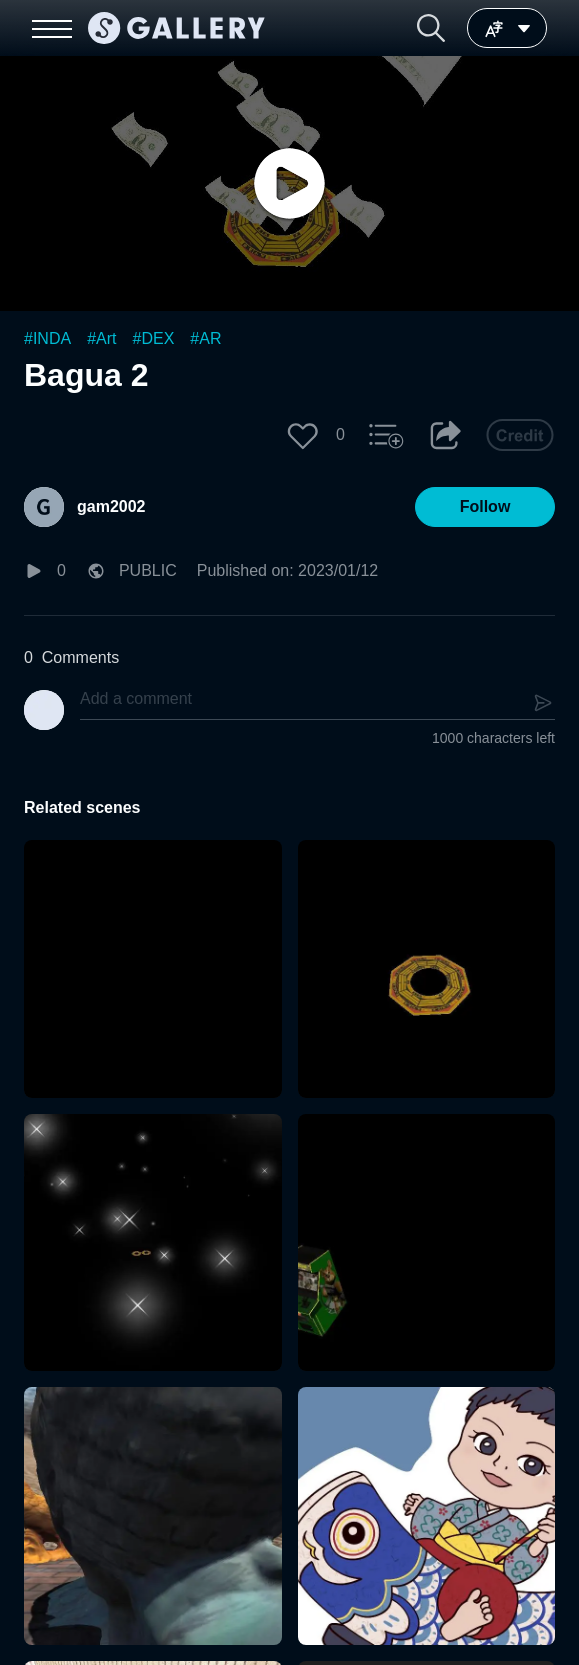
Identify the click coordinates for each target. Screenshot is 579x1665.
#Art (101, 338)
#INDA (47, 338)
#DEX (154, 338)
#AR (205, 338)
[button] (431, 28)
